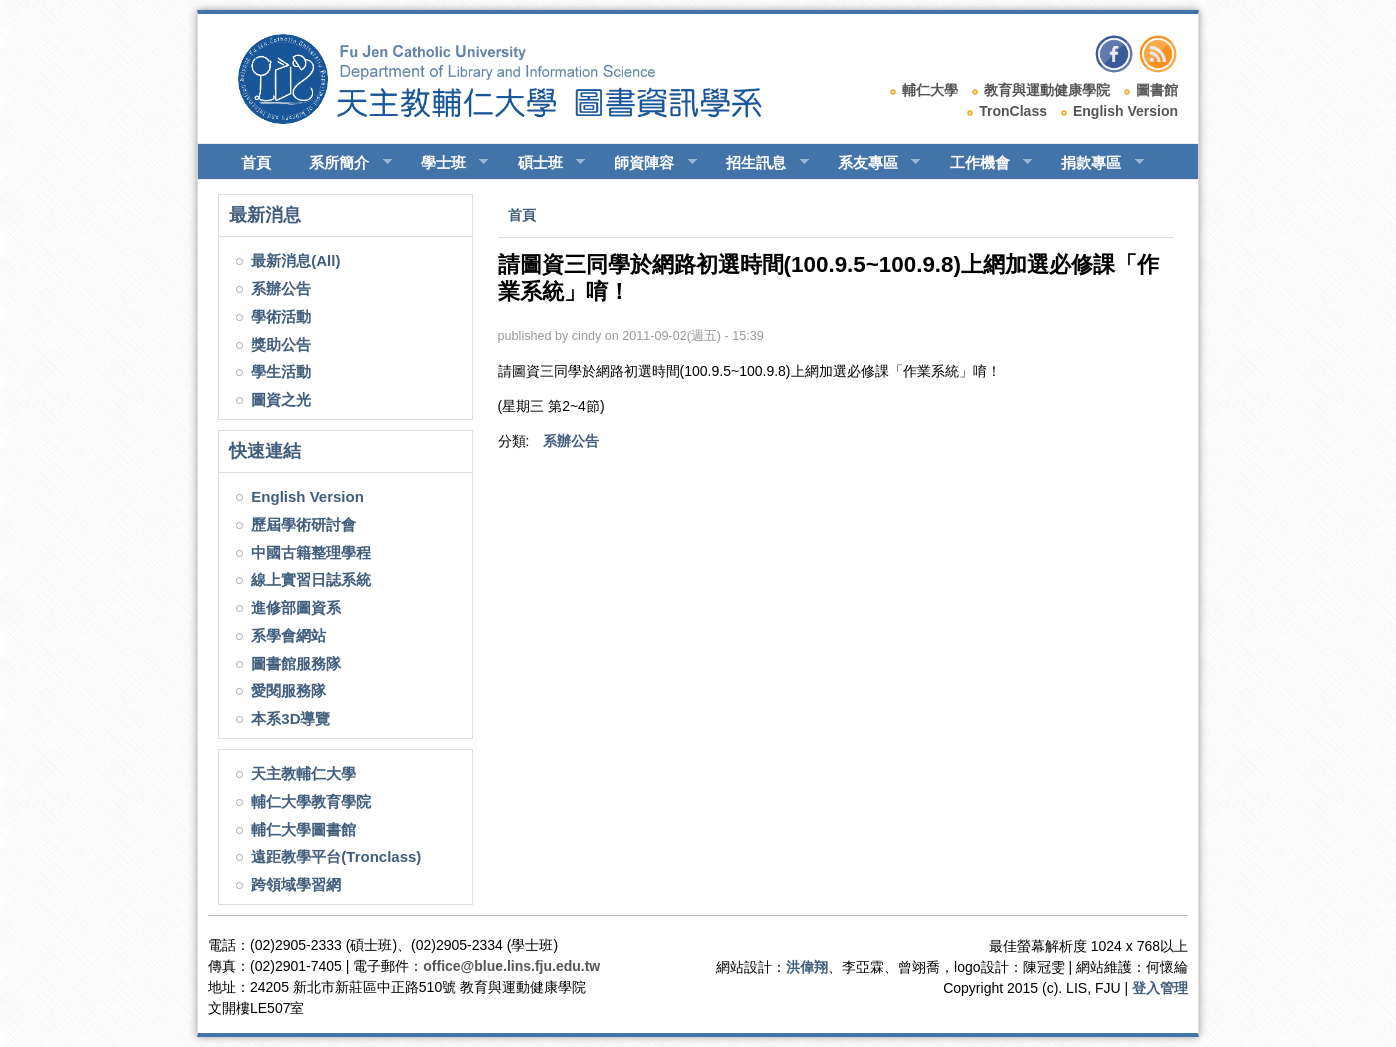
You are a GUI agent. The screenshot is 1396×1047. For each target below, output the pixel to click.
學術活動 (281, 316)
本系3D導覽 (290, 718)
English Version (1125, 111)
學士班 (446, 163)
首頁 (256, 162)
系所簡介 (341, 163)
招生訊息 (758, 163)
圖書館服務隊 (296, 663)
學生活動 (281, 371)
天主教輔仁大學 (303, 773)
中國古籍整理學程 (311, 552)
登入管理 (1160, 988)
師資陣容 (646, 163)
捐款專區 (1093, 163)
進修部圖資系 (296, 607)
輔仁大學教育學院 (311, 801)
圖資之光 (281, 399)
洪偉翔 (807, 967)
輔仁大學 (930, 90)
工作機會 (982, 163)
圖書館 (1157, 90)
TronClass (1013, 111)
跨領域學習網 (296, 884)
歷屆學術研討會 (303, 524)
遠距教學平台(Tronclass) (336, 856)
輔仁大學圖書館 (303, 829)
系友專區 (870, 163)
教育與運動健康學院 (1047, 90)
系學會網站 (288, 635)
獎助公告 (281, 344)
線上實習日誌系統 (311, 579)
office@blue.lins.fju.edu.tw (511, 966)
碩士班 (543, 163)
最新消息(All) (295, 260)
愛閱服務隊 (288, 690)
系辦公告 (281, 288)
